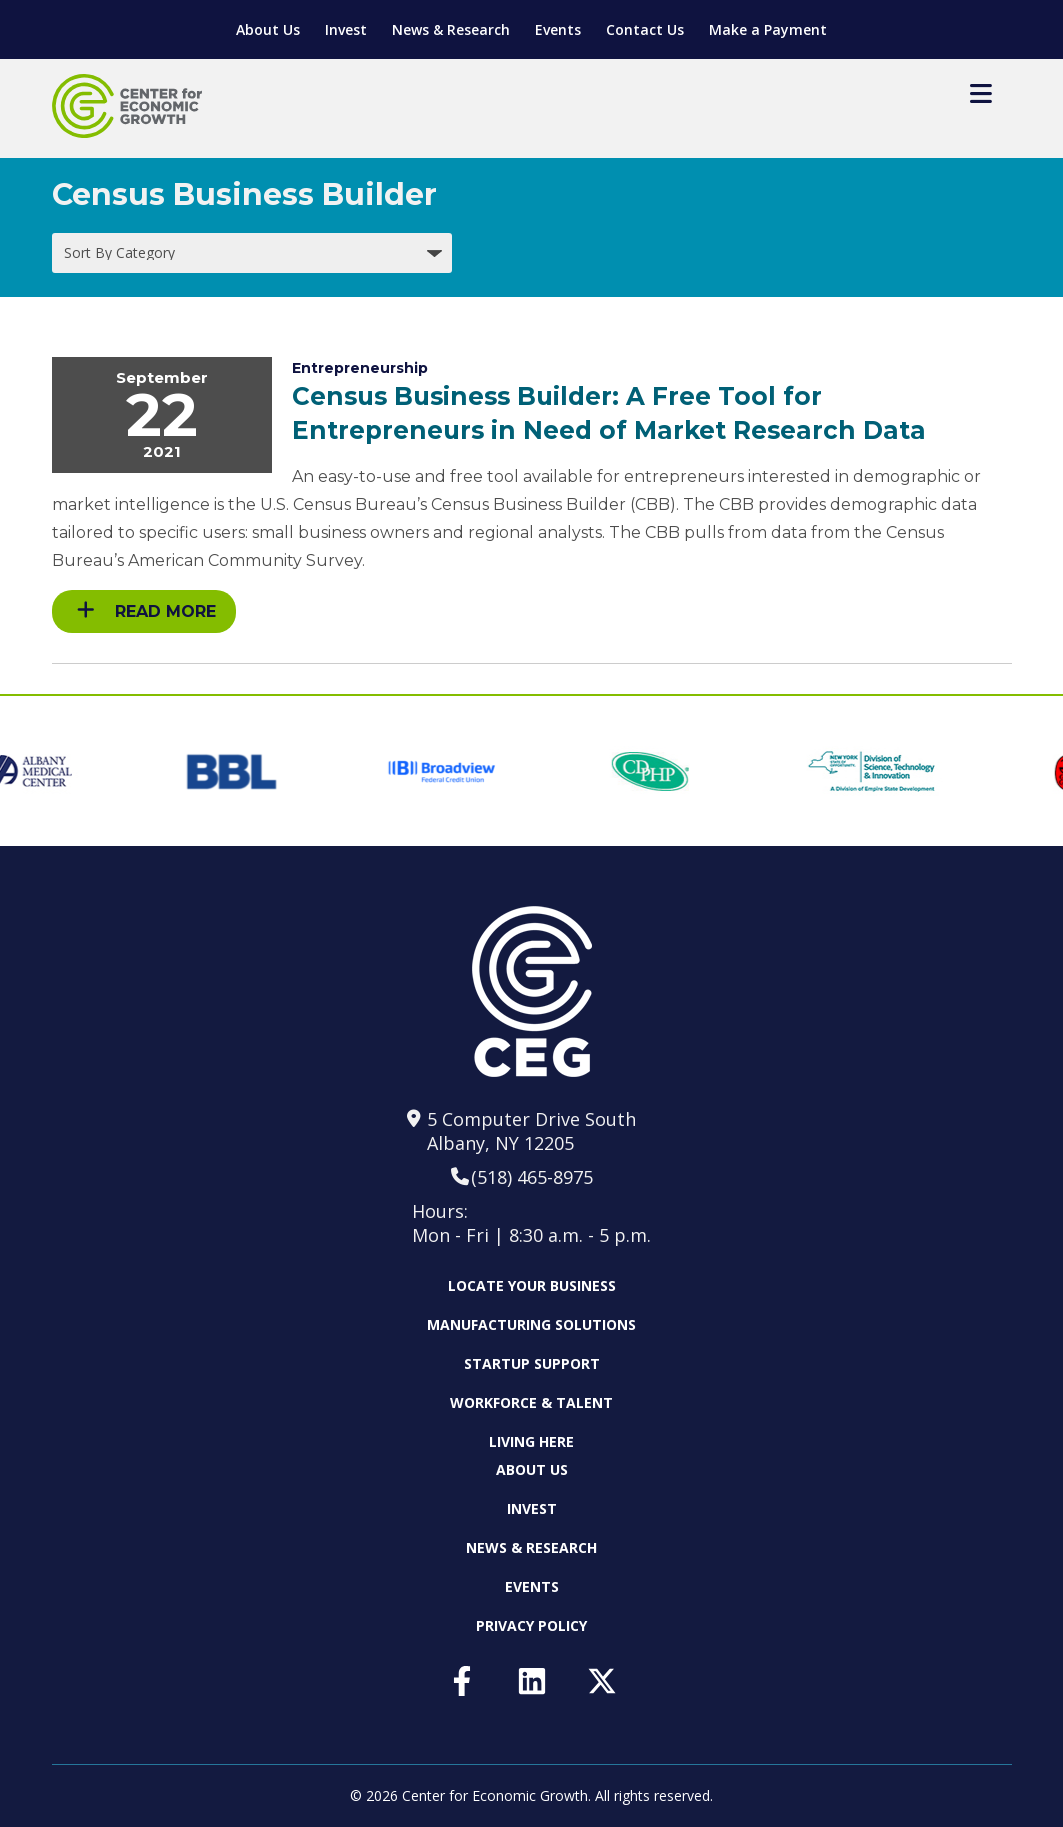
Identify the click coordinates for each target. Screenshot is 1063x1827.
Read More (146, 610)
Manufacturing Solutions (531, 1324)
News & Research (451, 29)
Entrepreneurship (360, 368)
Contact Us (645, 29)
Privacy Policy (531, 1625)
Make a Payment (768, 29)
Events (558, 29)
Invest (346, 29)
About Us (268, 29)
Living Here (531, 1441)
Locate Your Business (532, 1286)
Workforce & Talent (531, 1402)
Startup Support (532, 1363)
